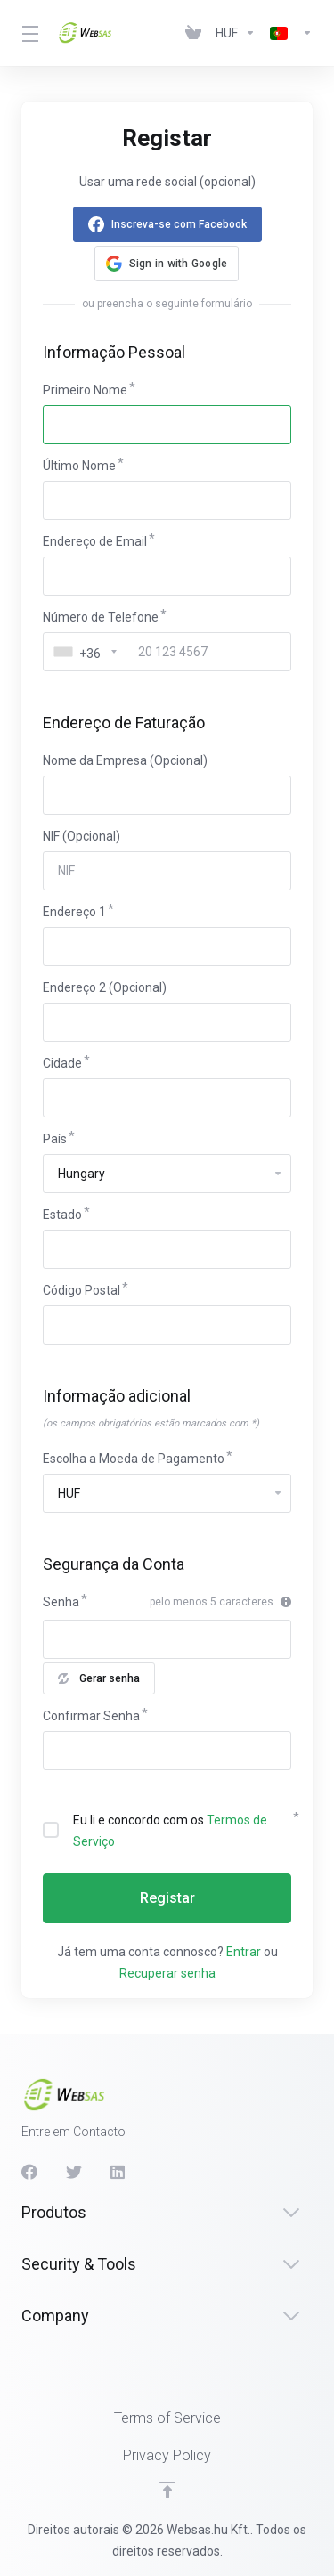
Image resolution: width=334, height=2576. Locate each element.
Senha (61, 1602)
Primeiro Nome (85, 390)
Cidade (62, 1063)
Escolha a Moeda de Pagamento (133, 1458)
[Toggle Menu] (28, 33)
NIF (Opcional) (81, 836)
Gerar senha (99, 1678)
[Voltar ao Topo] (167, 2489)
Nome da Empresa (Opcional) (125, 760)
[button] (167, 263)
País (55, 1139)
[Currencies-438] (235, 33)
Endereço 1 (74, 912)
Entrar (243, 1952)
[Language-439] (288, 33)
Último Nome (79, 466)
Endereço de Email (95, 541)
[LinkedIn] (118, 2172)
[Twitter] (74, 2172)
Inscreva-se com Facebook (179, 224)
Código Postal (81, 1290)
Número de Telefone (101, 617)
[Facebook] (29, 2172)
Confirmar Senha (91, 1716)
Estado (62, 1214)
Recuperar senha (167, 1973)
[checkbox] (51, 1830)
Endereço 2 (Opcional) (105, 987)
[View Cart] (193, 33)
